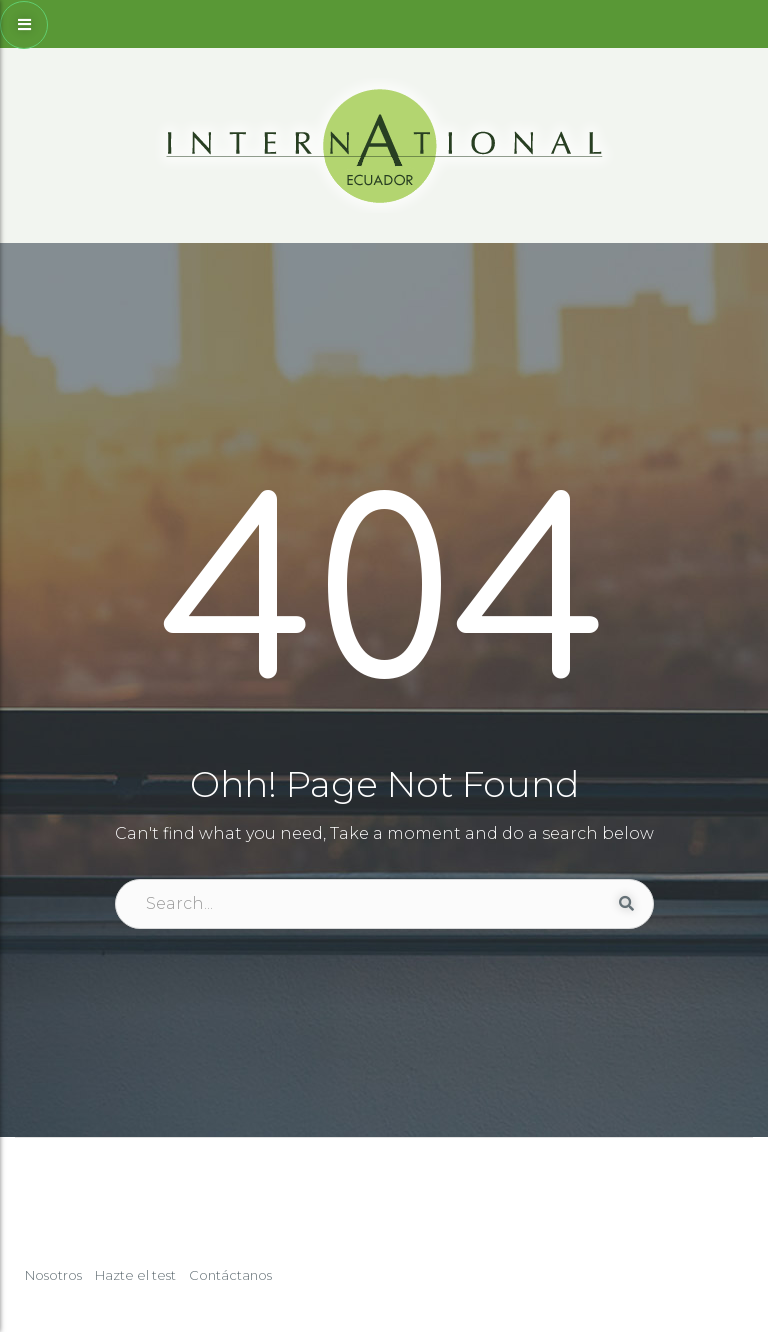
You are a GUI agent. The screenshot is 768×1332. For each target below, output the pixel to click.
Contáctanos (230, 1275)
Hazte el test (135, 1275)
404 (384, 600)
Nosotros (53, 1275)
